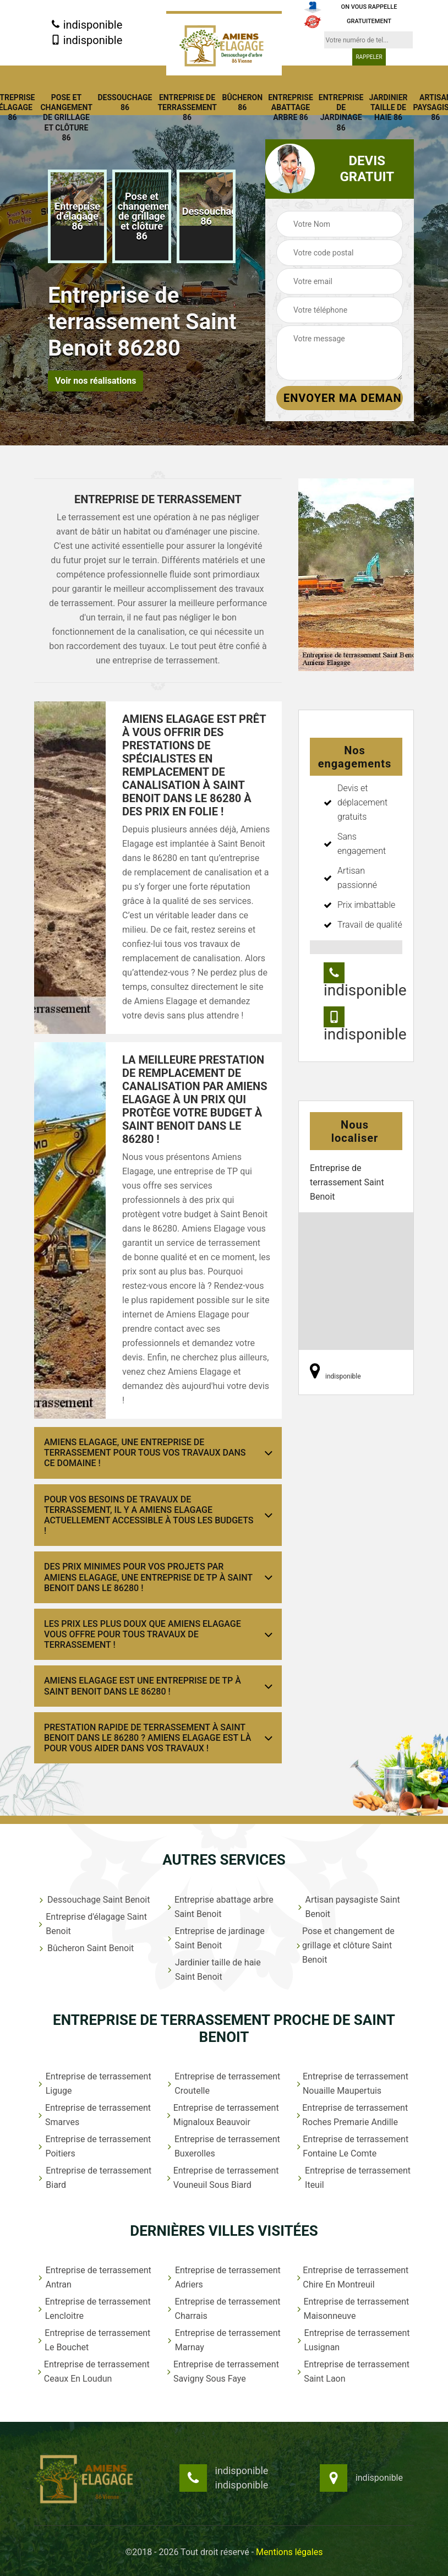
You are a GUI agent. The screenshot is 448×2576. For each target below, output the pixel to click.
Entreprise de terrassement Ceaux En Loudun (93, 2371)
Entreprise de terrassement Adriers (223, 2277)
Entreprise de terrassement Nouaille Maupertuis (352, 2083)
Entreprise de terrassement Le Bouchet (93, 2340)
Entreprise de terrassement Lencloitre (94, 2308)
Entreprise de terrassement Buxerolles (223, 2146)
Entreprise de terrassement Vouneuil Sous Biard (222, 2177)
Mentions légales (289, 2552)
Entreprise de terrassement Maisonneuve (352, 2308)
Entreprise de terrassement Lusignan (353, 2340)
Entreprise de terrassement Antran (94, 2277)
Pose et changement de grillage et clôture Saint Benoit (345, 1945)
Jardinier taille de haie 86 (388, 107)
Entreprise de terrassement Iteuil (353, 2177)
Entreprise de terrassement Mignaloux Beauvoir (222, 2115)
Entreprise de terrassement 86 (186, 107)
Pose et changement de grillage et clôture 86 (66, 117)
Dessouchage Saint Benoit (93, 1899)
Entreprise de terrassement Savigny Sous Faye (222, 2371)
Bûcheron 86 (242, 102)
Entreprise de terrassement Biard (94, 2177)
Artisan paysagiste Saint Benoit (348, 1906)
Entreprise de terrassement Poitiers (94, 2146)
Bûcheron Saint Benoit (85, 1948)
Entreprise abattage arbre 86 (290, 107)
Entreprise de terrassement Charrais (223, 2308)
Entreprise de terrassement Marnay (223, 2340)
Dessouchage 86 (124, 102)
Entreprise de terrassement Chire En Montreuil (352, 2277)
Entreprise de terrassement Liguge (94, 2083)
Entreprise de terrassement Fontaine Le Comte (352, 2146)
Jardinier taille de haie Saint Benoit (213, 1969)
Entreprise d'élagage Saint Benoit (92, 1923)
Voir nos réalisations (95, 380)
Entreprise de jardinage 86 (341, 112)
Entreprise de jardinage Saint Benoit (215, 1938)
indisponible (87, 24)
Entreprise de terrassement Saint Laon (352, 2371)
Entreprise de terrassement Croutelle (223, 2083)
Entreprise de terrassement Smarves (94, 2115)
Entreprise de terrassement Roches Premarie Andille (352, 2115)
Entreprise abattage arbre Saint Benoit (219, 1906)
